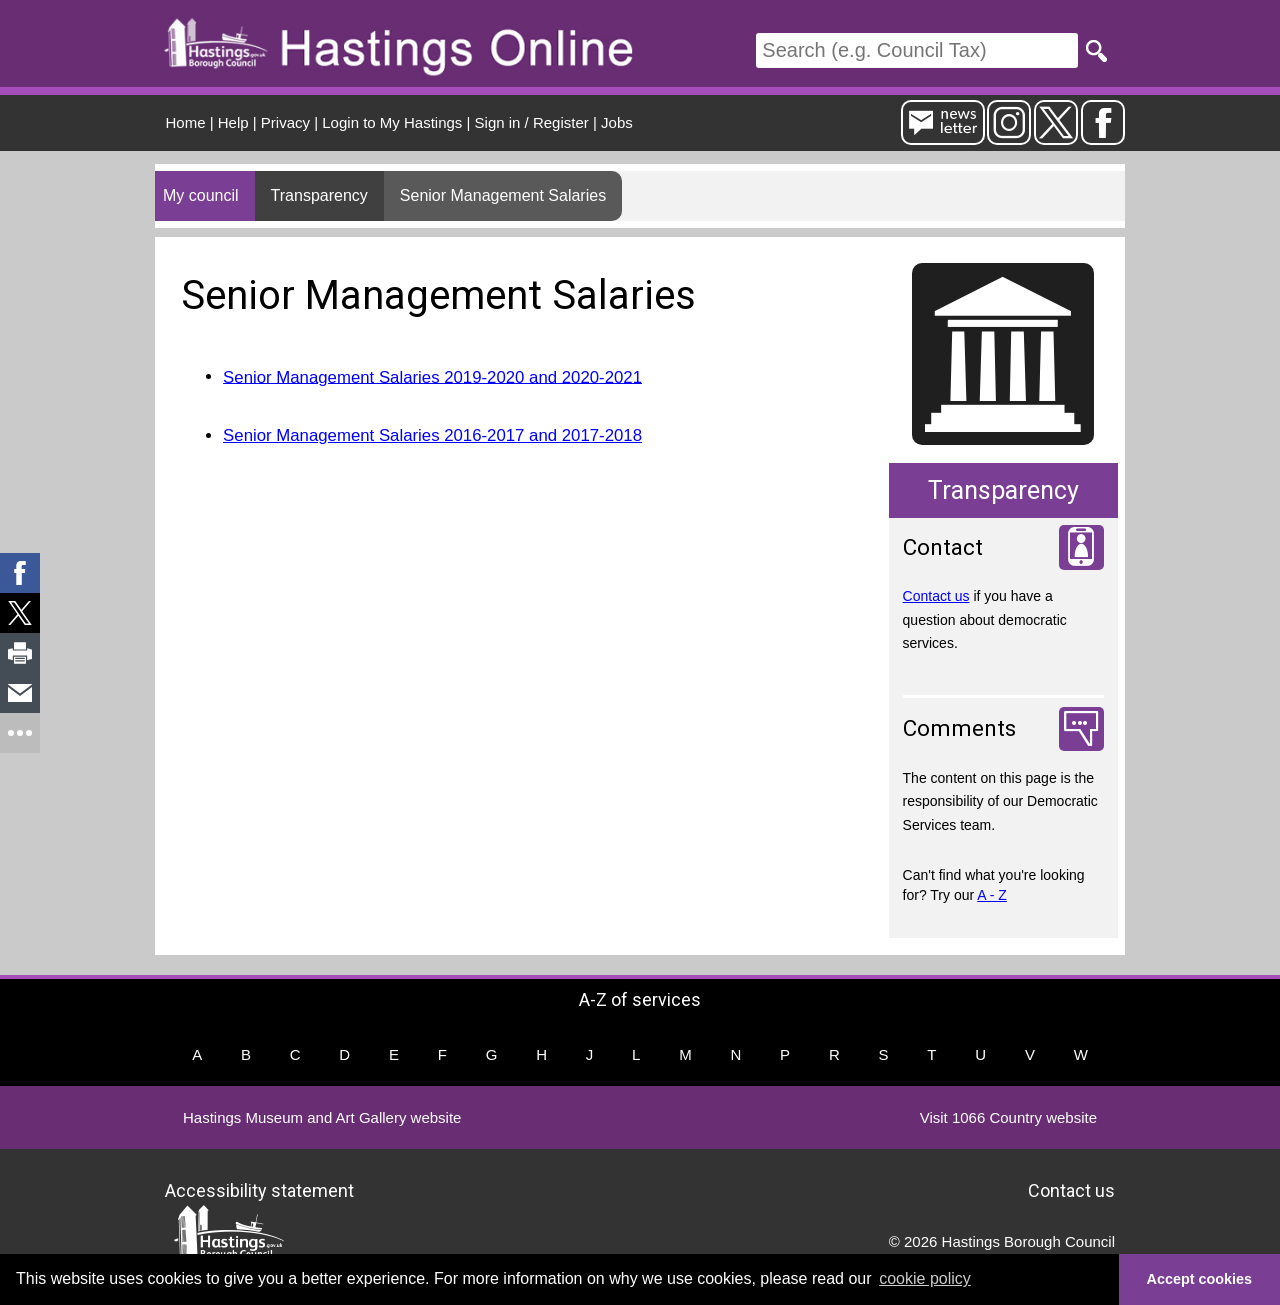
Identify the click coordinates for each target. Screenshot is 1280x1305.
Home (186, 122)
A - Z (992, 895)
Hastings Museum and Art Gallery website (322, 1117)
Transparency (319, 195)
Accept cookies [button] (1200, 1279)
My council (201, 195)
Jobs (617, 122)
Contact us (936, 596)
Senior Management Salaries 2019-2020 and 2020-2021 (432, 376)
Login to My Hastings (392, 122)
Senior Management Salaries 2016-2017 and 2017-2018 (432, 435)
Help (233, 122)
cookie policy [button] (925, 1278)
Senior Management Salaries (503, 195)
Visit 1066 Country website (1008, 1117)
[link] (20, 573)
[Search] (917, 50)
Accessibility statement (259, 1189)
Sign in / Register (532, 122)
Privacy (285, 122)
